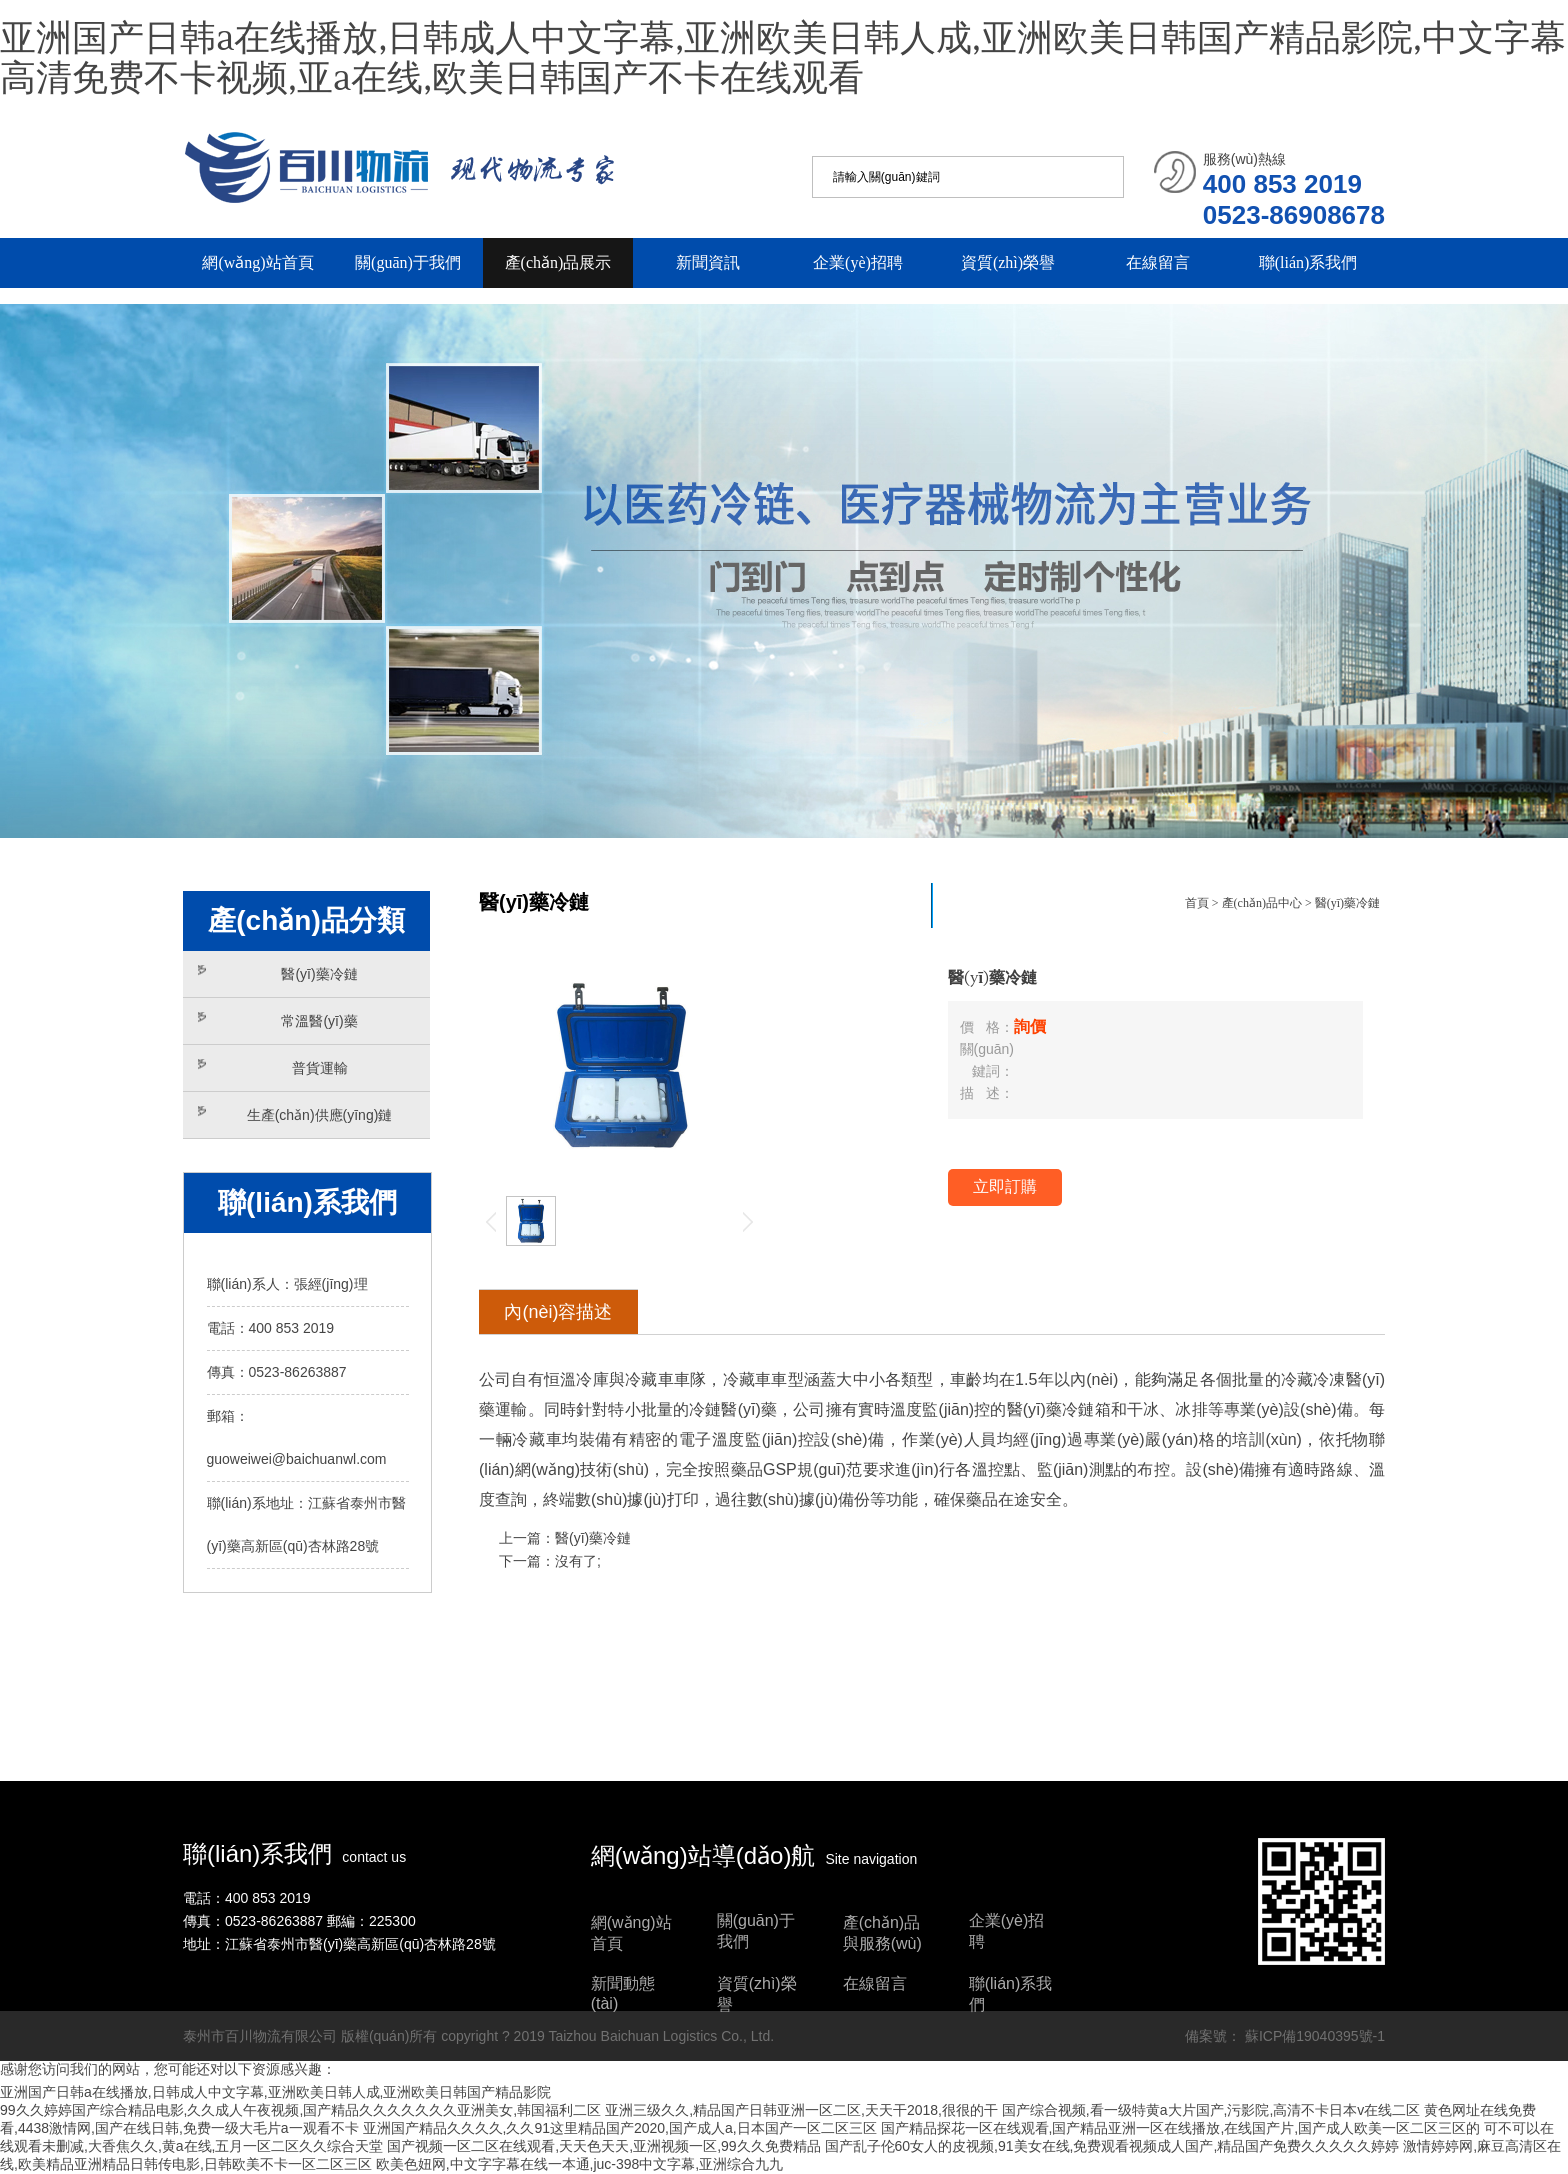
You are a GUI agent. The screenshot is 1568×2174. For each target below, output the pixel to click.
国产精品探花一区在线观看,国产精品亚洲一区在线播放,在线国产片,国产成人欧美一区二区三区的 (1181, 2128)
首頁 (1197, 903)
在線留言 (1158, 262)
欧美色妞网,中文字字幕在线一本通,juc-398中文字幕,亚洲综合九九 (580, 2164)
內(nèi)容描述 (558, 1312)
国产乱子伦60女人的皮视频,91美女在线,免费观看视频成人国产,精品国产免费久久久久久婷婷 (1112, 2146)
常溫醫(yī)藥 (278, 1020)
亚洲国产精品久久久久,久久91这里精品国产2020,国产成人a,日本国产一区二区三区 (620, 2128)
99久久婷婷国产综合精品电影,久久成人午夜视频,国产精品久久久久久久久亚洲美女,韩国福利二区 (300, 2110)
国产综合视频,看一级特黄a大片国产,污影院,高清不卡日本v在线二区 (1211, 2110)
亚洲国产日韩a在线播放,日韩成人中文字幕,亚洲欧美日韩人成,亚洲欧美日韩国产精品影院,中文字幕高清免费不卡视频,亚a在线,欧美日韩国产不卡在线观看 (783, 59)
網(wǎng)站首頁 (257, 262)
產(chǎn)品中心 (1262, 903)
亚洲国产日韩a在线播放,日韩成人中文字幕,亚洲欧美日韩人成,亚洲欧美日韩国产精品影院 (275, 2092)
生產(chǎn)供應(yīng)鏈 (295, 1114)
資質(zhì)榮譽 (1008, 262)
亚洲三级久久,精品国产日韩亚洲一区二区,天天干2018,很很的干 (801, 2110)
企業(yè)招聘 (858, 262)
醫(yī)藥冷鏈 (278, 973)
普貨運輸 (273, 1067)
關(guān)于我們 (408, 262)
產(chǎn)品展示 (558, 262)
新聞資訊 (708, 262)
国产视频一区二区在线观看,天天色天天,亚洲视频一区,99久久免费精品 (603, 2146)
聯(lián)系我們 (1308, 262)
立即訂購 (1005, 1186)
